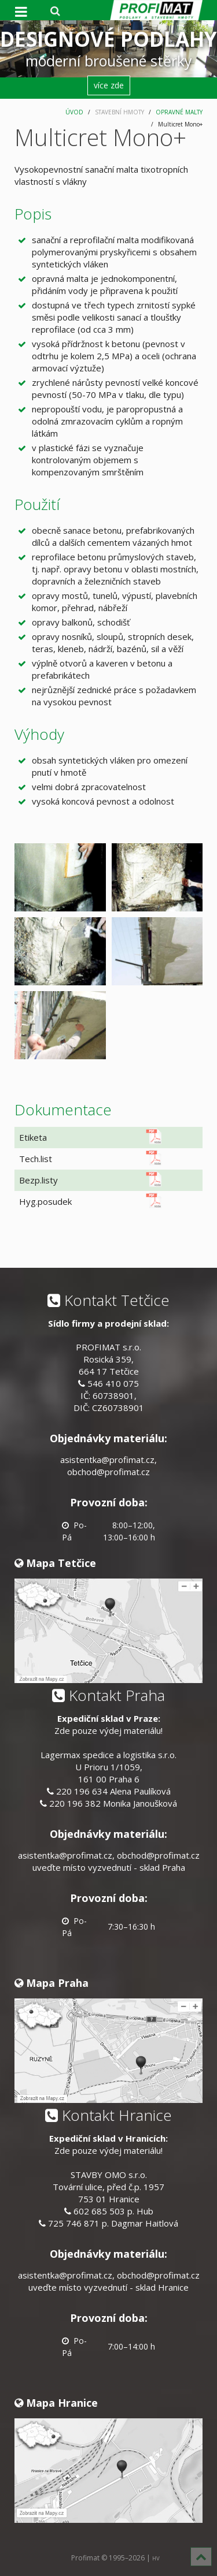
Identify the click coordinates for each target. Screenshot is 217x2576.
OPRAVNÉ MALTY (179, 112)
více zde (109, 85)
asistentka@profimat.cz (107, 1459)
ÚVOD (74, 112)
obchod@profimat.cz (108, 1471)
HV (156, 2558)
